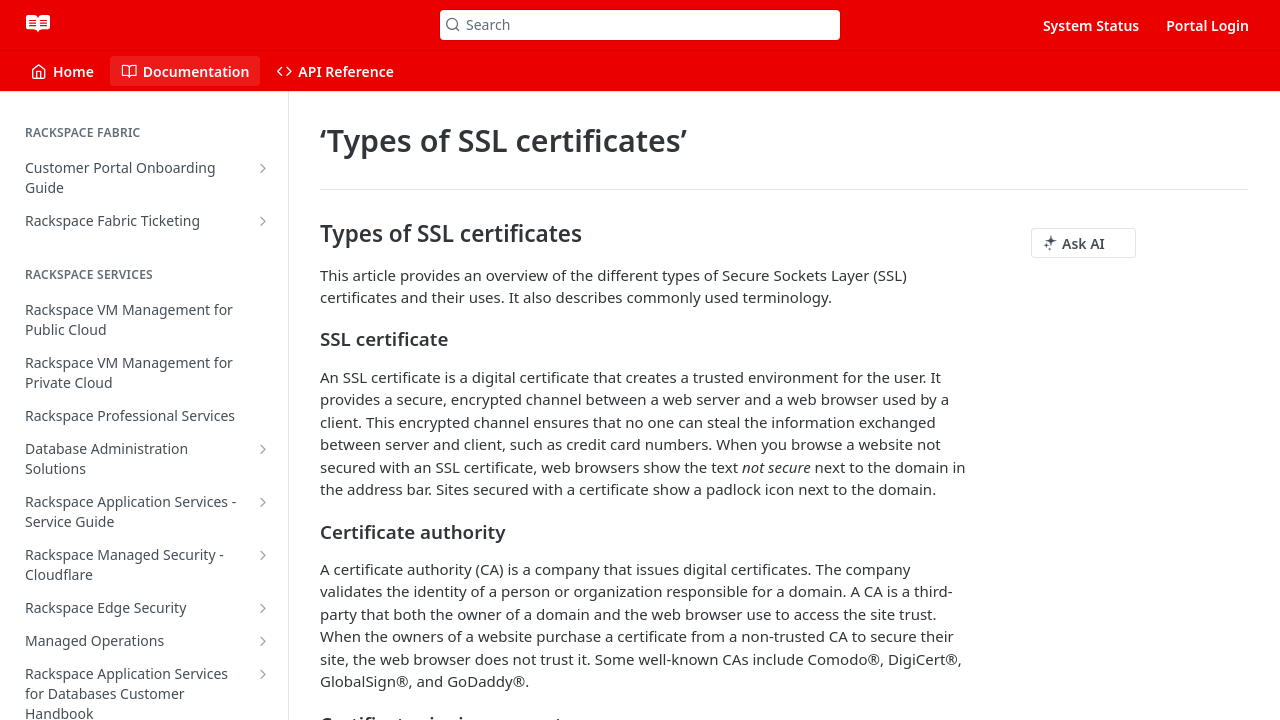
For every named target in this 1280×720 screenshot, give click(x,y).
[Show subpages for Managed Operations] (263, 641)
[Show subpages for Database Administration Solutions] (263, 449)
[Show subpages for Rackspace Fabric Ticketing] (263, 221)
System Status (1091, 25)
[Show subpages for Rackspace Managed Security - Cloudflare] (263, 555)
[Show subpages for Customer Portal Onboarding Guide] (263, 168)
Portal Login (1207, 25)
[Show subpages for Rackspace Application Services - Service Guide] (263, 502)
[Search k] (640, 25)
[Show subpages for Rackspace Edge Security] (263, 608)
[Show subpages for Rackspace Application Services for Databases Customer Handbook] (263, 674)
